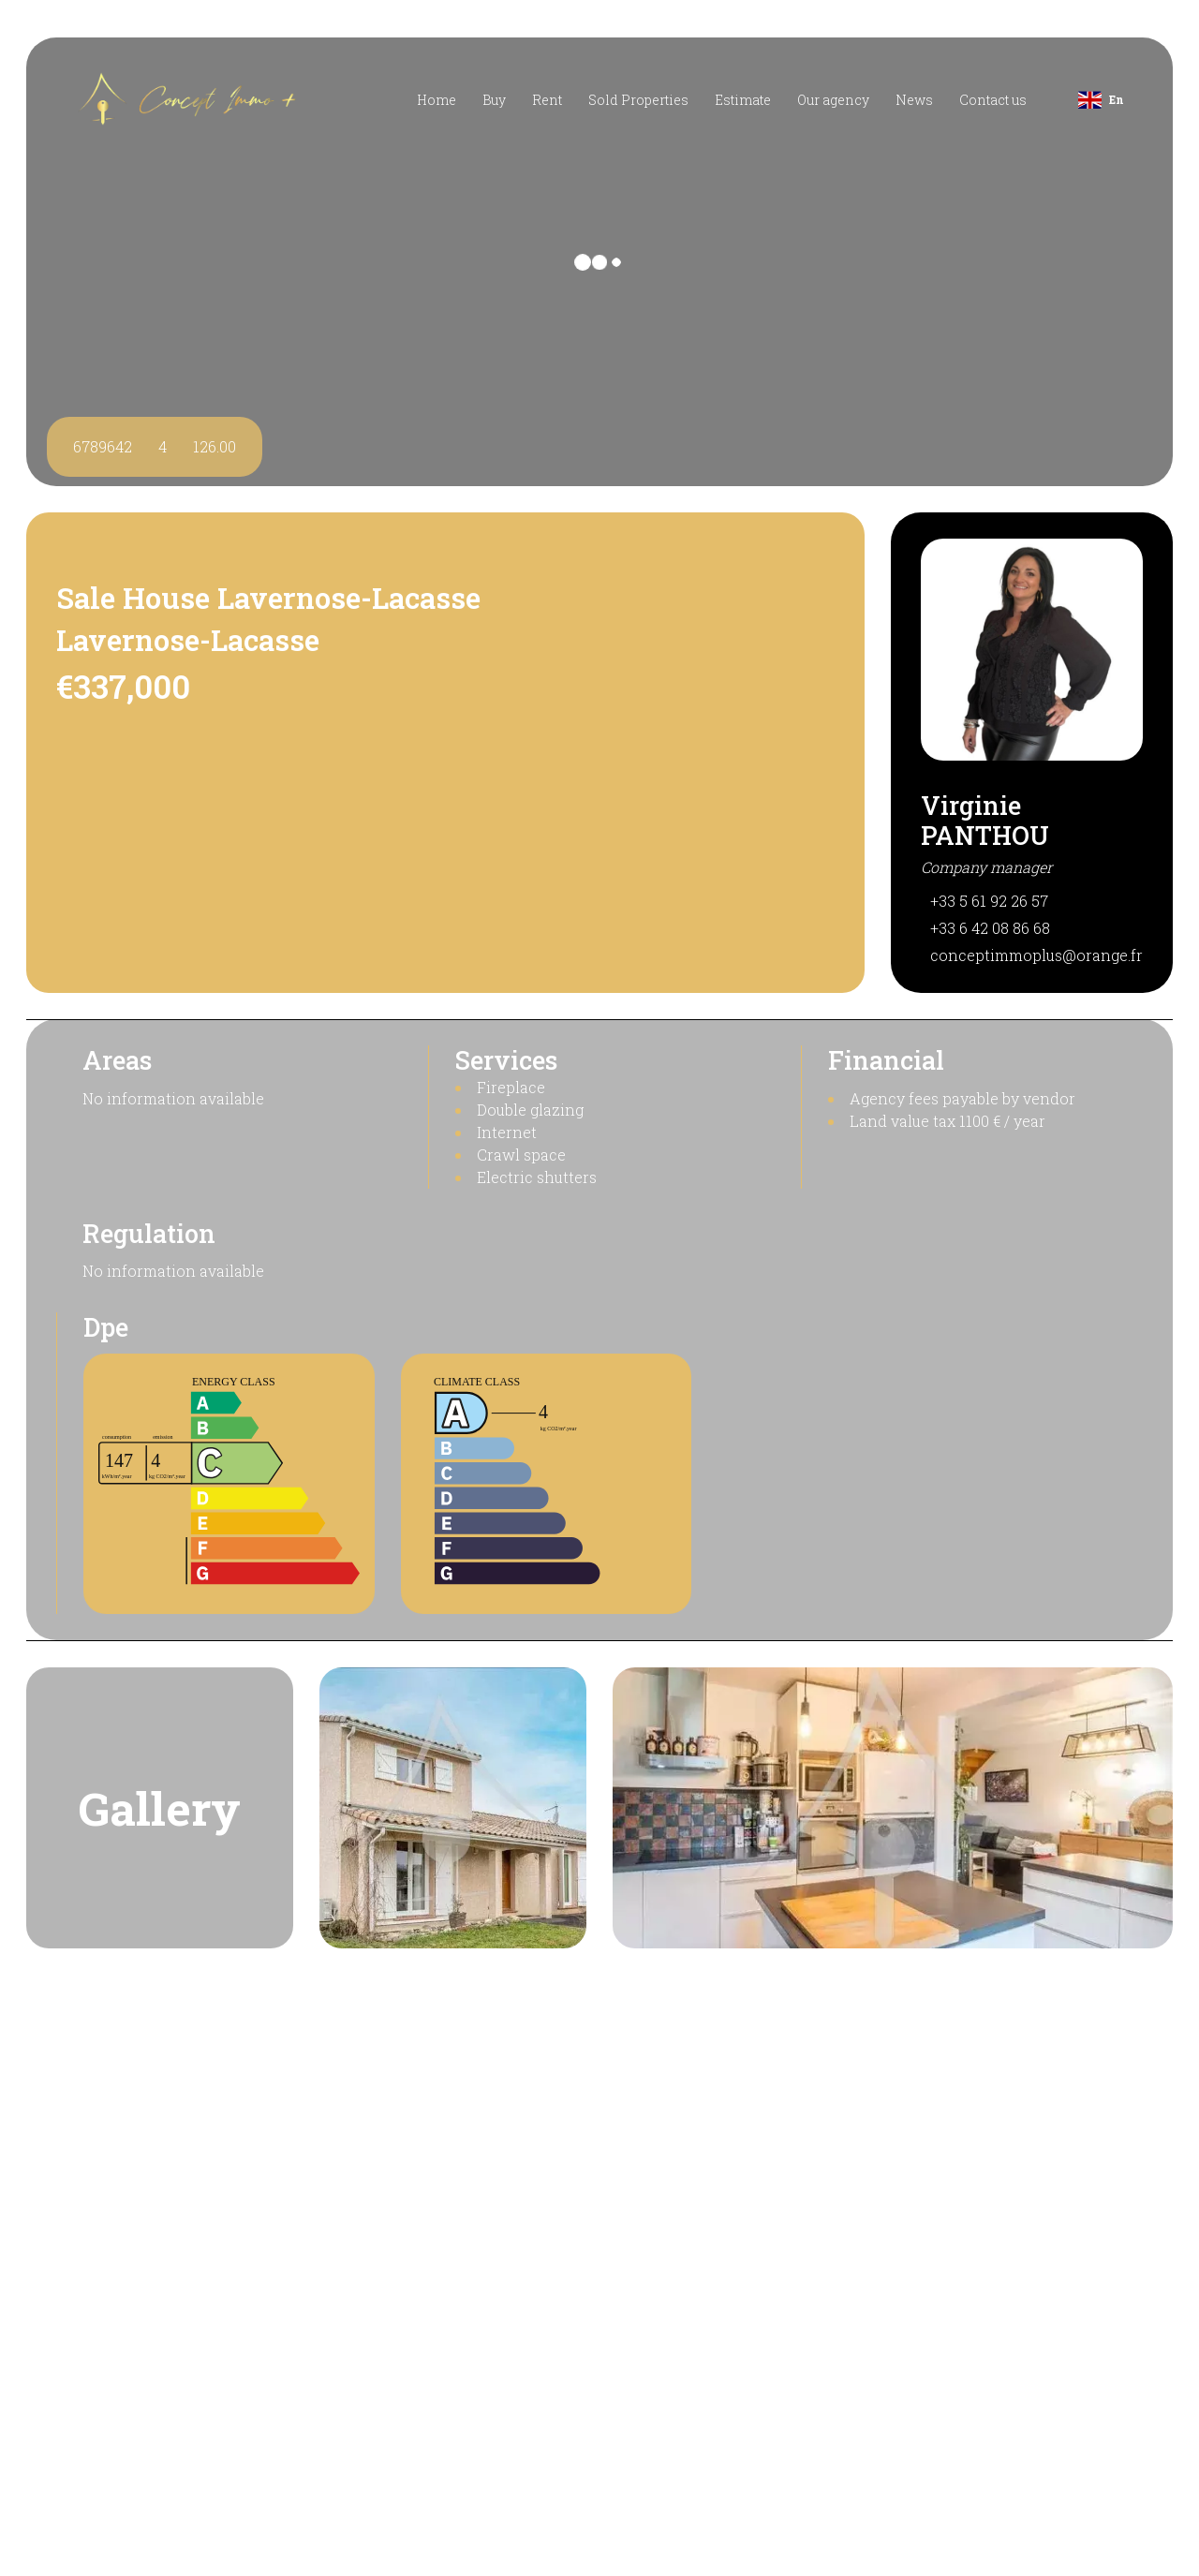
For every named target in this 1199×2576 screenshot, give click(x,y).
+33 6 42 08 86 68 (990, 928)
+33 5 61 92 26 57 (989, 900)
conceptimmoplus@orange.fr (1036, 955)
